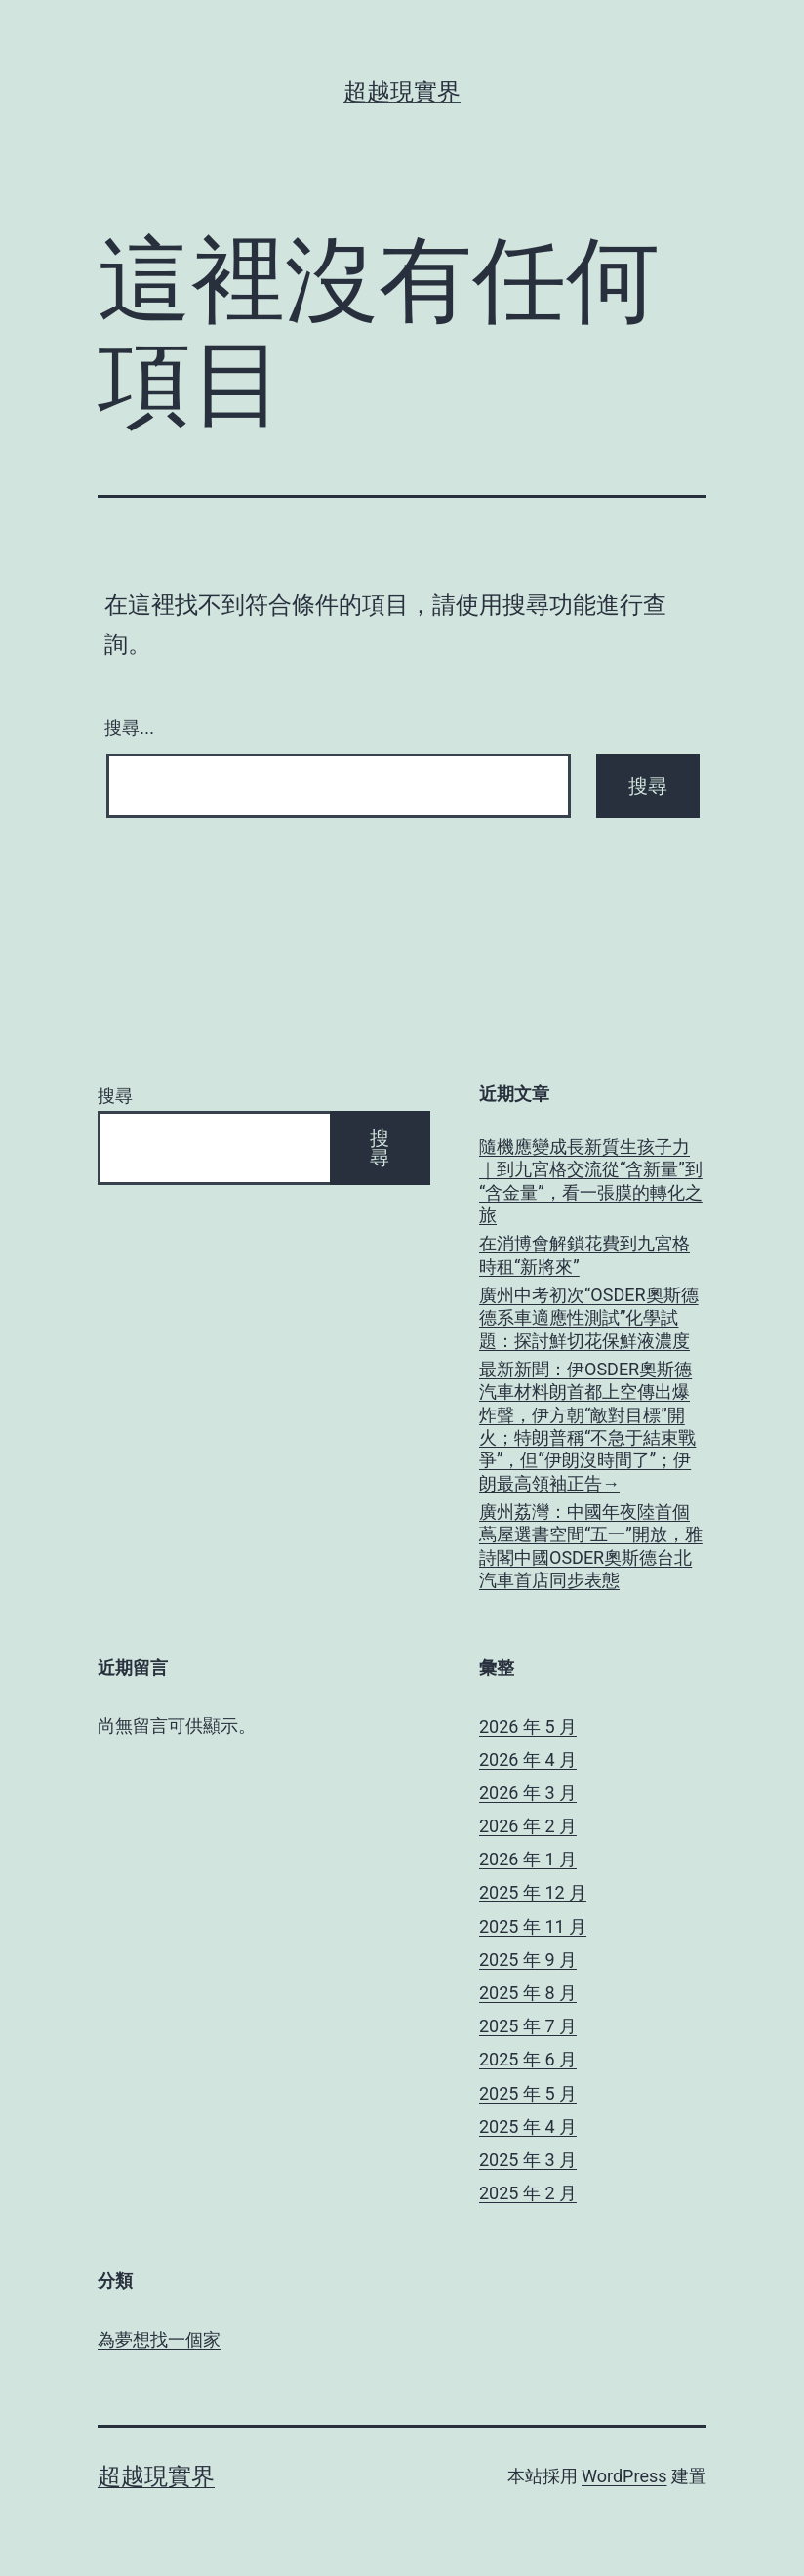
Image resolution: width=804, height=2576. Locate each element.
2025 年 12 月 (532, 1892)
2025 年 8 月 (528, 1993)
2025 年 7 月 (528, 2026)
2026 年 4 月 (528, 1759)
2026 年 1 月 (528, 1859)
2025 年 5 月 (528, 2093)
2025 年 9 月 (528, 1959)
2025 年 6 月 (528, 2059)
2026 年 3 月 (528, 1792)
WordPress (624, 2476)
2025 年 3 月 (528, 2159)
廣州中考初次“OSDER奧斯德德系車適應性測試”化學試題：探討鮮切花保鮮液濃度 (589, 1318)
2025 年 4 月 (528, 2126)
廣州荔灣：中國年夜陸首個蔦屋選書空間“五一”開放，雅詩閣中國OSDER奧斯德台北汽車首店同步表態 (591, 1545)
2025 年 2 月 (528, 2193)
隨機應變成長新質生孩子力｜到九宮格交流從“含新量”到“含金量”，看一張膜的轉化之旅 (591, 1180)
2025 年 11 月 (532, 1926)
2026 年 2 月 (528, 1826)
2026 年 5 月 (528, 1726)
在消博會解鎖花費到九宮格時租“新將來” (584, 1254)
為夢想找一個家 (159, 2339)
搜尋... (129, 728)
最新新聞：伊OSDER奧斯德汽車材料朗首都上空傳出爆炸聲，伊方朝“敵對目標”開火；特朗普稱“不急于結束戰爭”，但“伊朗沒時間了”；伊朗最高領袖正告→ (587, 1426)
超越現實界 (402, 91)
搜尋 (115, 1095)
